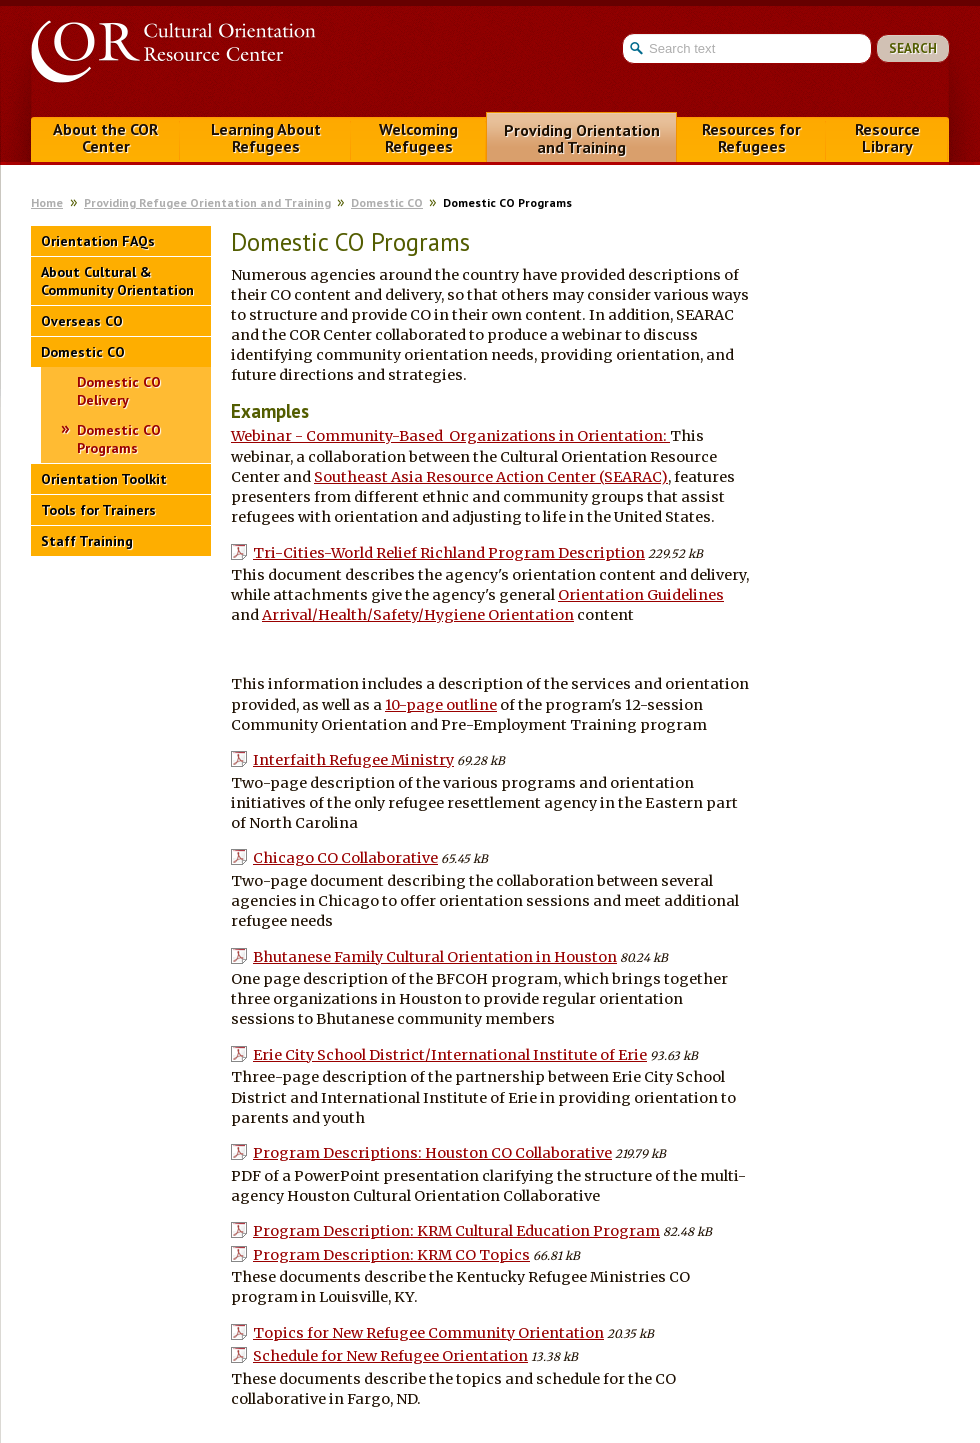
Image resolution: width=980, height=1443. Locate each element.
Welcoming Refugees (418, 137)
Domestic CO (387, 202)
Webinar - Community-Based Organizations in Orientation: (450, 436)
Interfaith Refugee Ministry (353, 760)
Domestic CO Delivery (119, 391)
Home (47, 202)
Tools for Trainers (98, 510)
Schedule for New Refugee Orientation (390, 1356)
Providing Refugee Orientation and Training (207, 202)
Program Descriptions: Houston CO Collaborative (432, 1153)
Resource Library (887, 137)
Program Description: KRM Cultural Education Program (456, 1231)
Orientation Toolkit (104, 479)
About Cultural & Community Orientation (117, 281)
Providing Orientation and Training (582, 138)
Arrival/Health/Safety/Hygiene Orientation (418, 615)
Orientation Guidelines (641, 595)
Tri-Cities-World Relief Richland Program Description (449, 553)
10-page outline (441, 705)
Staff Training (87, 541)
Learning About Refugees (266, 137)
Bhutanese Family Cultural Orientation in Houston (435, 957)
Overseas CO (82, 321)
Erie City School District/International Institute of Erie (450, 1055)
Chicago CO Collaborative (345, 858)
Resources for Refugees (751, 137)
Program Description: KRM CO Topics (391, 1255)
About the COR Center (105, 137)
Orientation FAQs (98, 241)
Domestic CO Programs (119, 439)
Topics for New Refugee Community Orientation (428, 1333)
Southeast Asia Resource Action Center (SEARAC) (491, 477)
